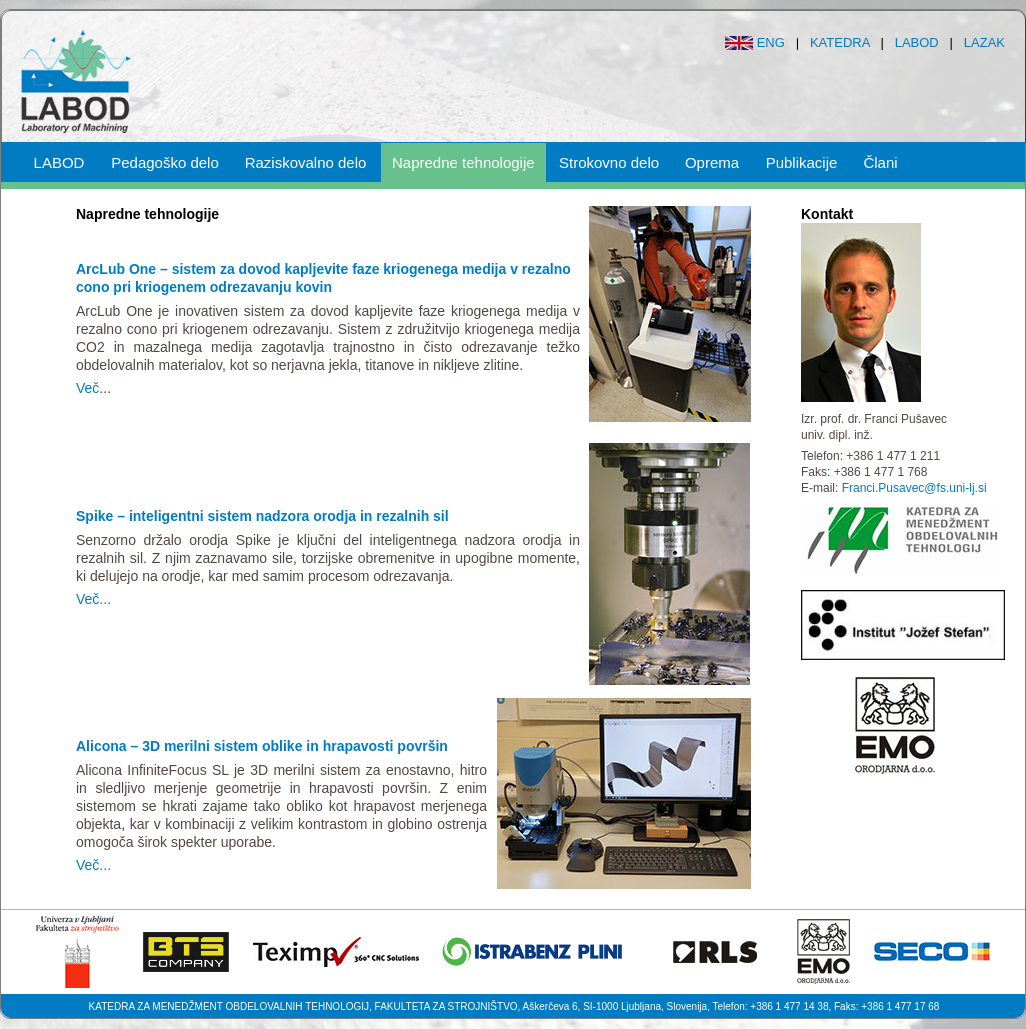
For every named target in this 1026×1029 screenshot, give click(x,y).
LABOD (917, 42)
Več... (93, 599)
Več (87, 388)
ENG (771, 42)
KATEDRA (840, 42)
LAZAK (984, 42)
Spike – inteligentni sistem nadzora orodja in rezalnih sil (262, 516)
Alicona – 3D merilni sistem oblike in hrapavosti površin (262, 746)
